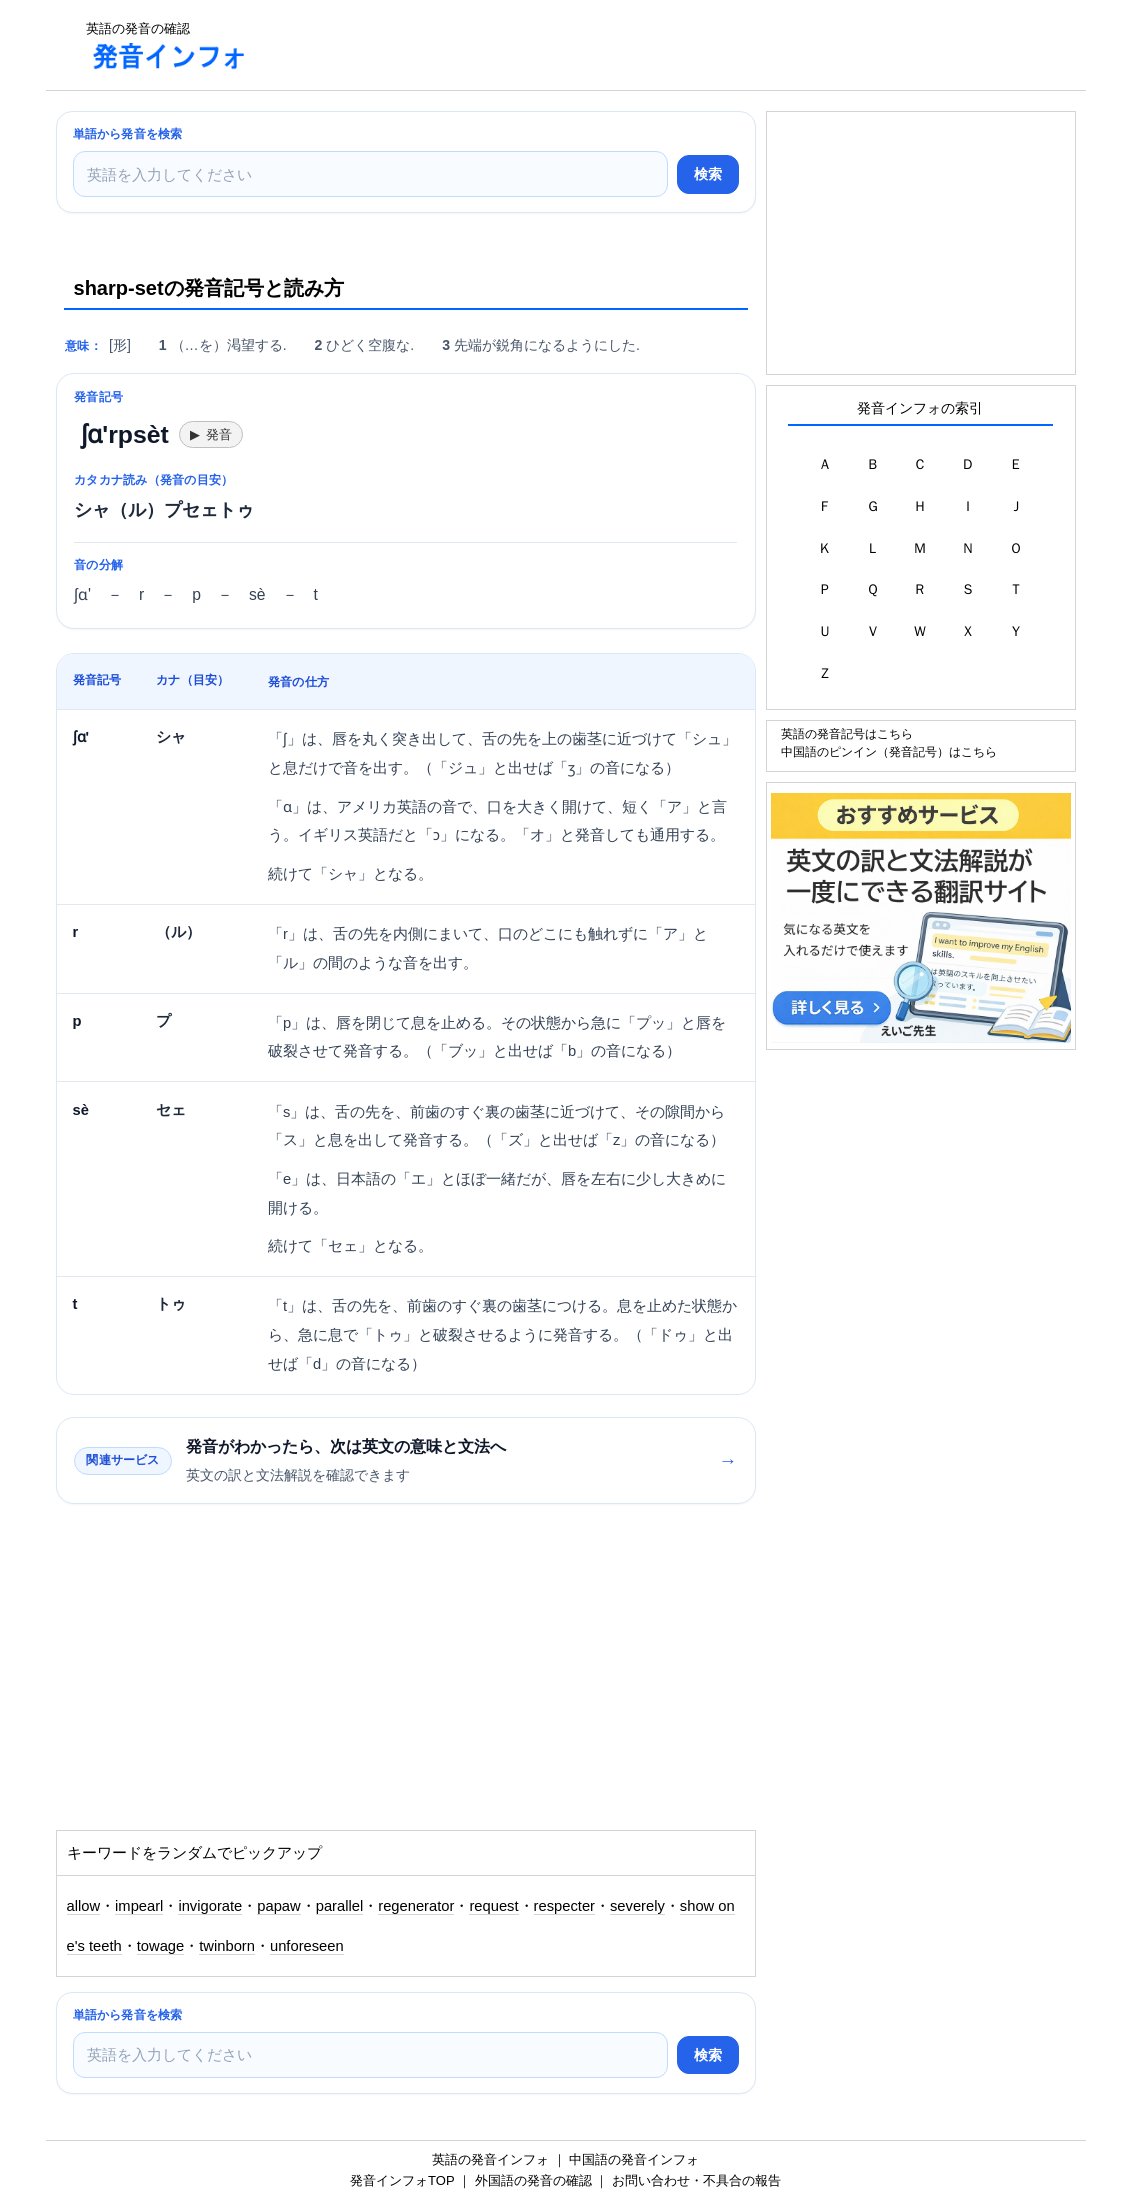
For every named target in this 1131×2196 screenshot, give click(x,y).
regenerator (416, 1906)
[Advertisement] (630, 45)
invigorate (210, 1906)
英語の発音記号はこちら (847, 733)
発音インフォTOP (402, 2180)
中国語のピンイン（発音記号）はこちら (889, 751)
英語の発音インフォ (490, 2159)
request (493, 1906)
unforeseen (307, 1946)
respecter (564, 1906)
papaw (278, 1906)
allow (84, 1906)
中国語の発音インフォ (634, 2159)
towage (161, 1946)
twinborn (227, 1946)
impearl (139, 1906)
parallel (340, 1906)
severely (637, 1906)
